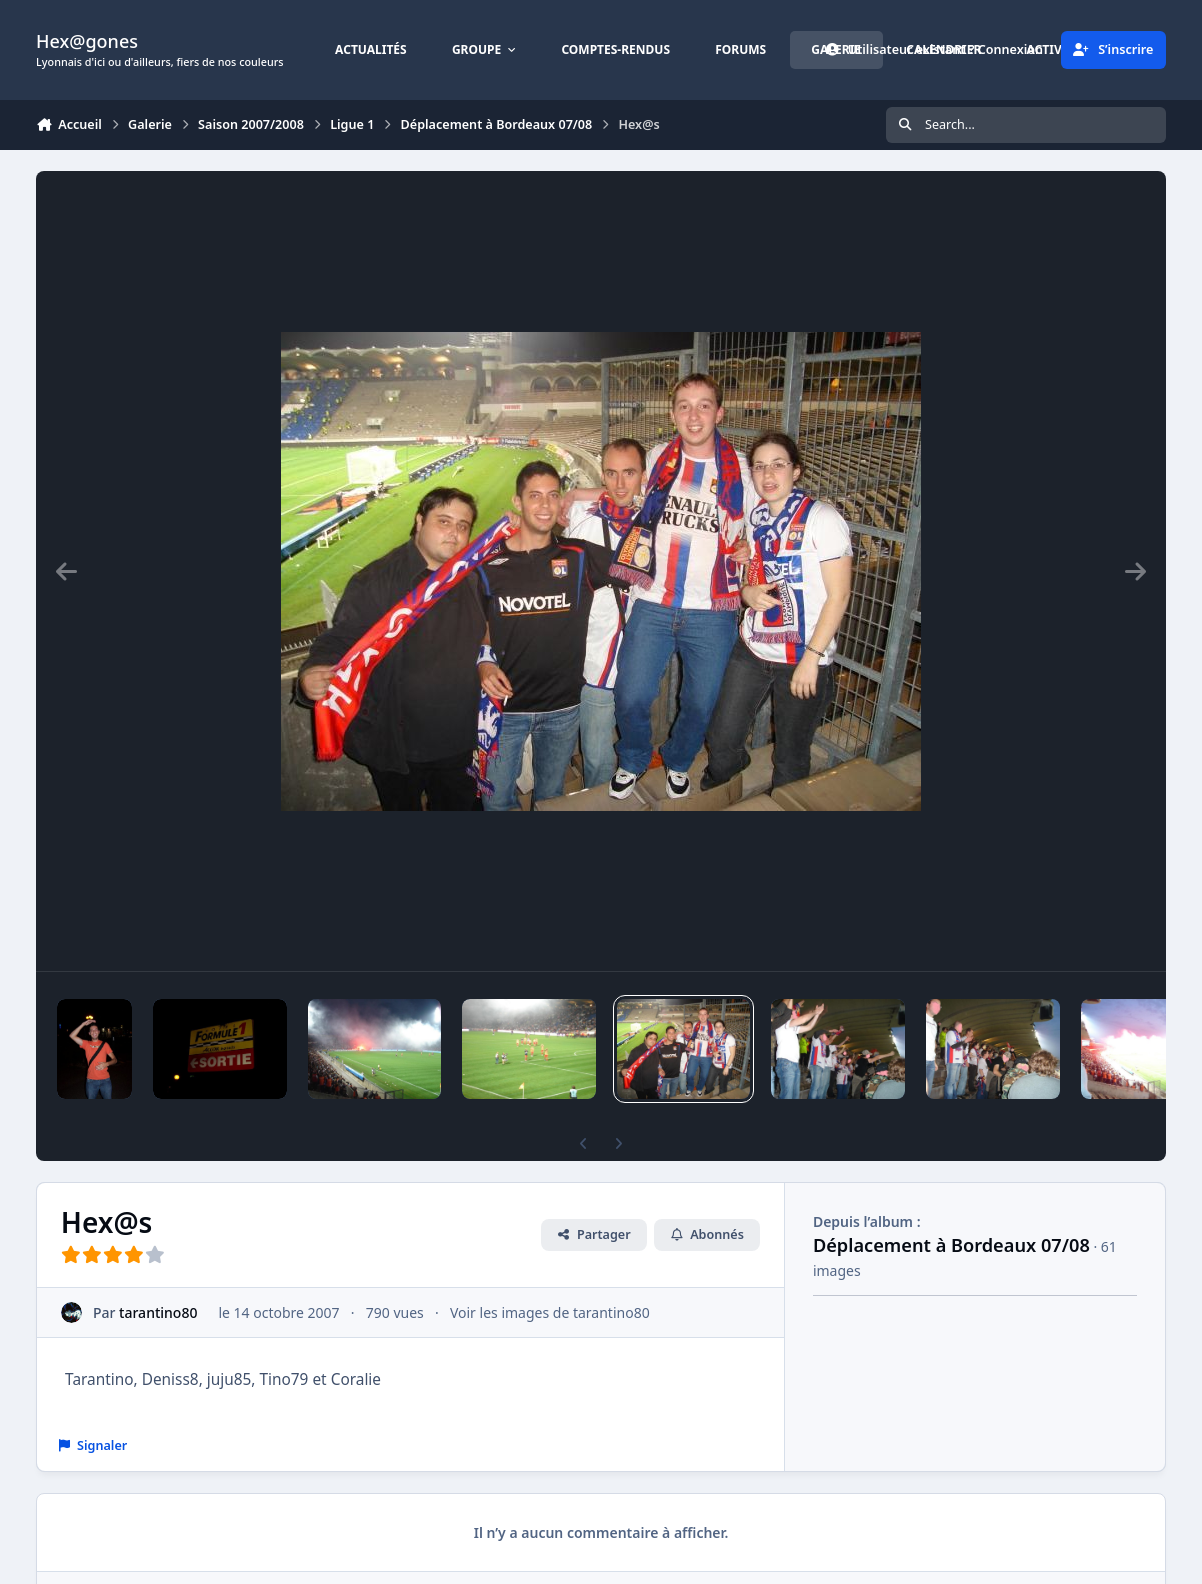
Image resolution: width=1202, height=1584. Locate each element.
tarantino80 (158, 1312)
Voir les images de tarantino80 (550, 1312)
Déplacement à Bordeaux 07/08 (951, 1245)
